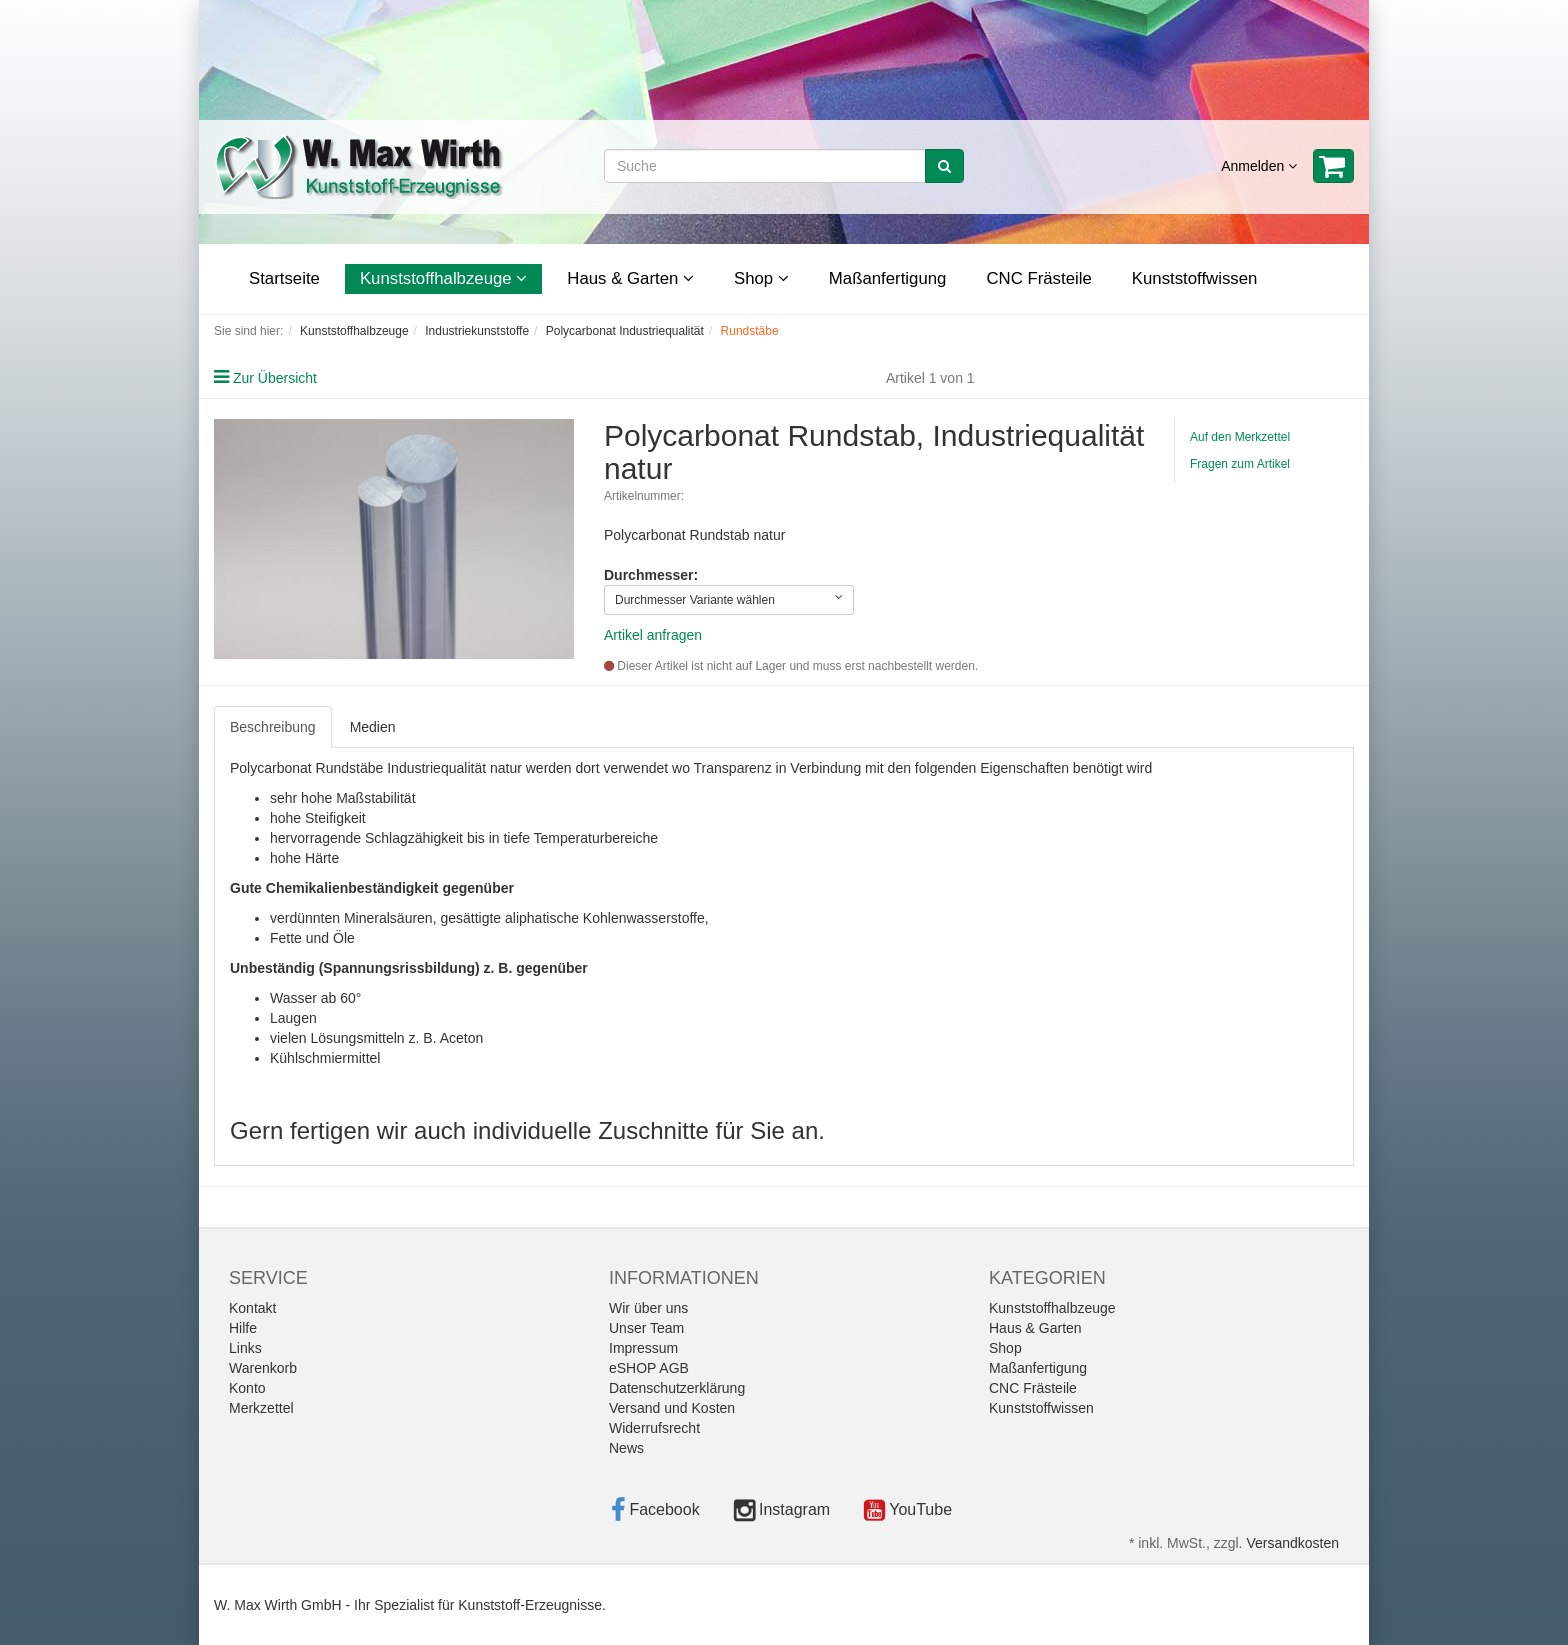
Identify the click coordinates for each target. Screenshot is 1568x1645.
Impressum (643, 1348)
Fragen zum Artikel (1240, 464)
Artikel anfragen (653, 635)
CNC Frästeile (1038, 278)
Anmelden (1259, 166)
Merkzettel (261, 1408)
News (626, 1448)
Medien (373, 727)
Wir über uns (648, 1308)
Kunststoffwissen (1195, 278)
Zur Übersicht (275, 378)
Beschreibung (273, 727)
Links (245, 1348)
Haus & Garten (630, 278)
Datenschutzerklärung (677, 1388)
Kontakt (252, 1308)
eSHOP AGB (649, 1368)
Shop (761, 278)
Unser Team (646, 1328)
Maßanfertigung (888, 278)
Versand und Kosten (672, 1408)
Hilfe (243, 1328)
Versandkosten (1292, 1543)
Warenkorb (263, 1368)
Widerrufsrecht (654, 1428)
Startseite (284, 278)
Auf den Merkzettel (1240, 437)
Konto (247, 1388)
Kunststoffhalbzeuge (443, 278)
